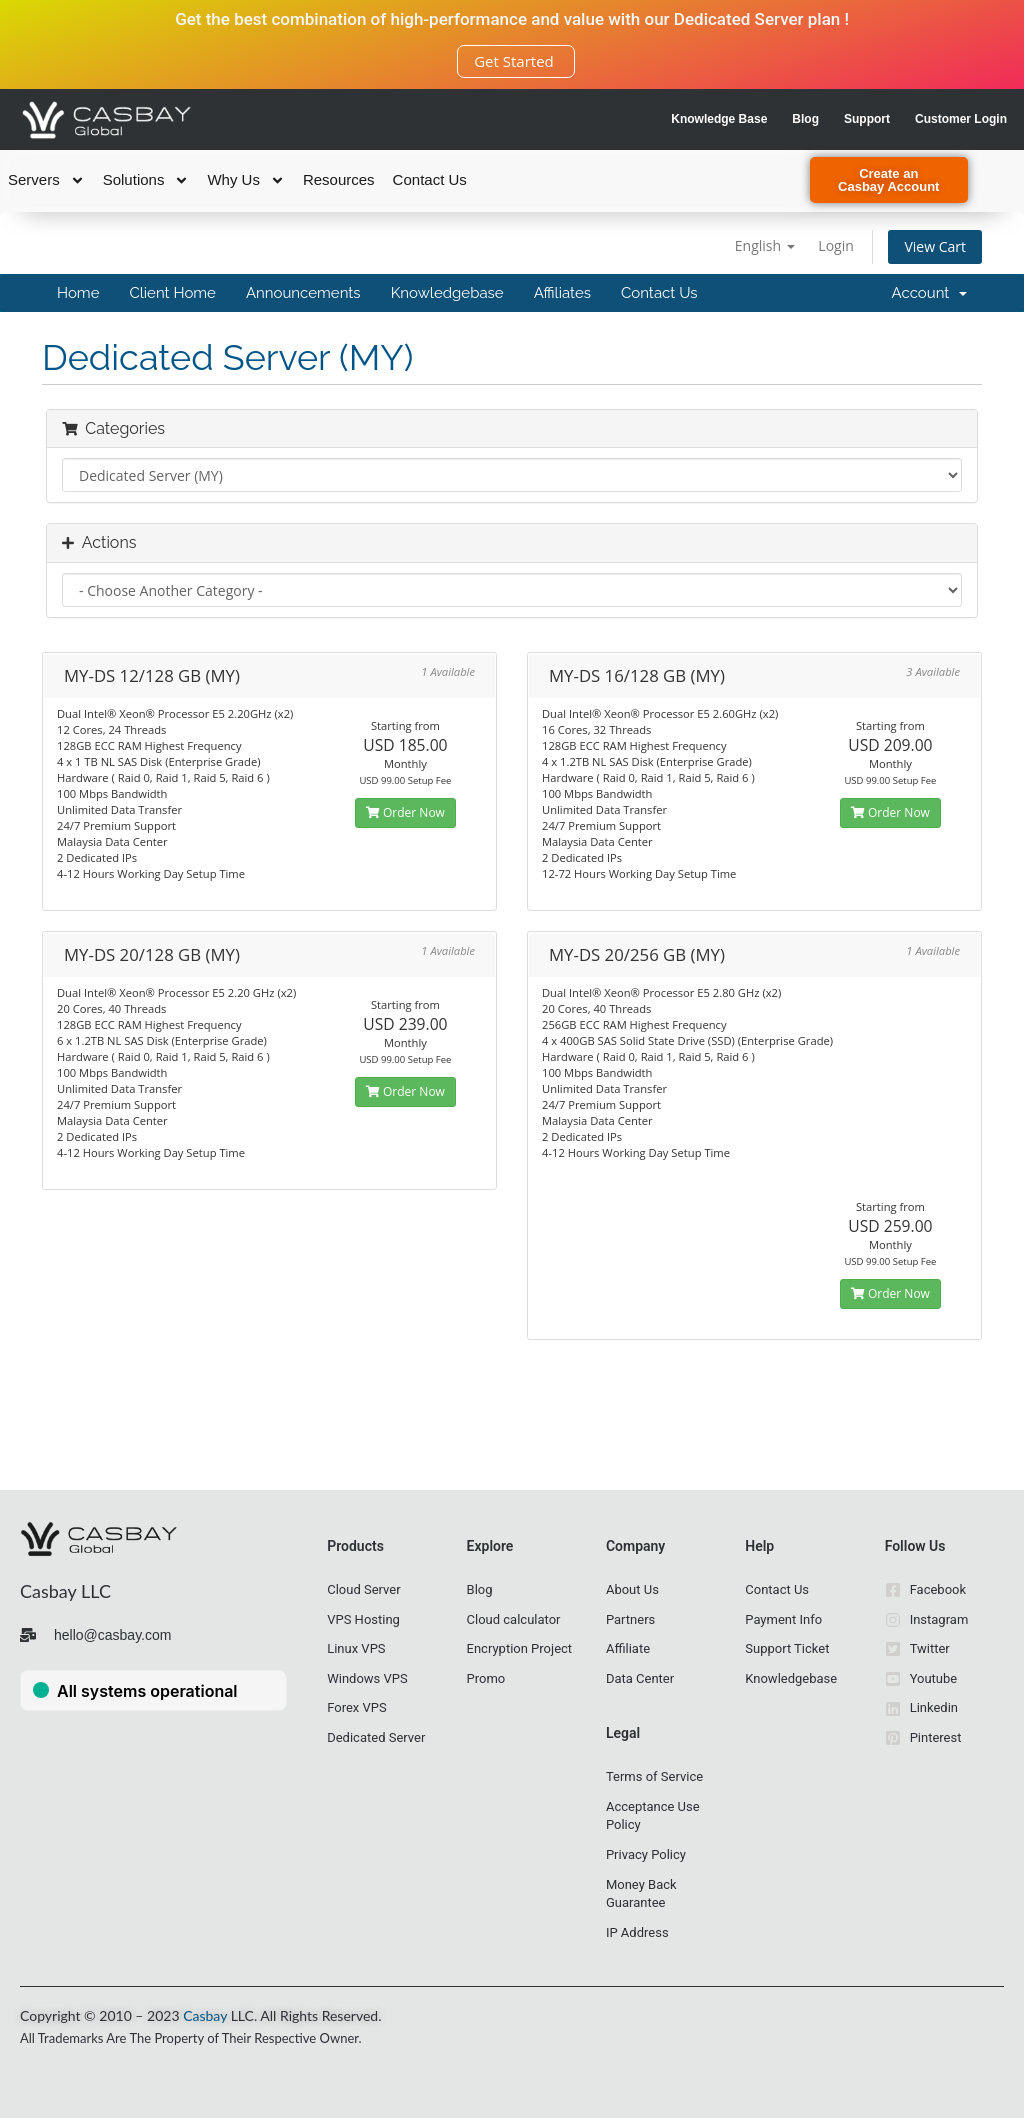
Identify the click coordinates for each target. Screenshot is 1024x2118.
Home (78, 293)
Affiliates (562, 293)
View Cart (935, 246)
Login (835, 245)
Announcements (303, 293)
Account (929, 293)
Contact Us (430, 179)
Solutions (146, 180)
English (765, 245)
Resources (339, 179)
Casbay (205, 2015)
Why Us (246, 180)
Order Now (405, 812)
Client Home (172, 293)
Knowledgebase (447, 293)
